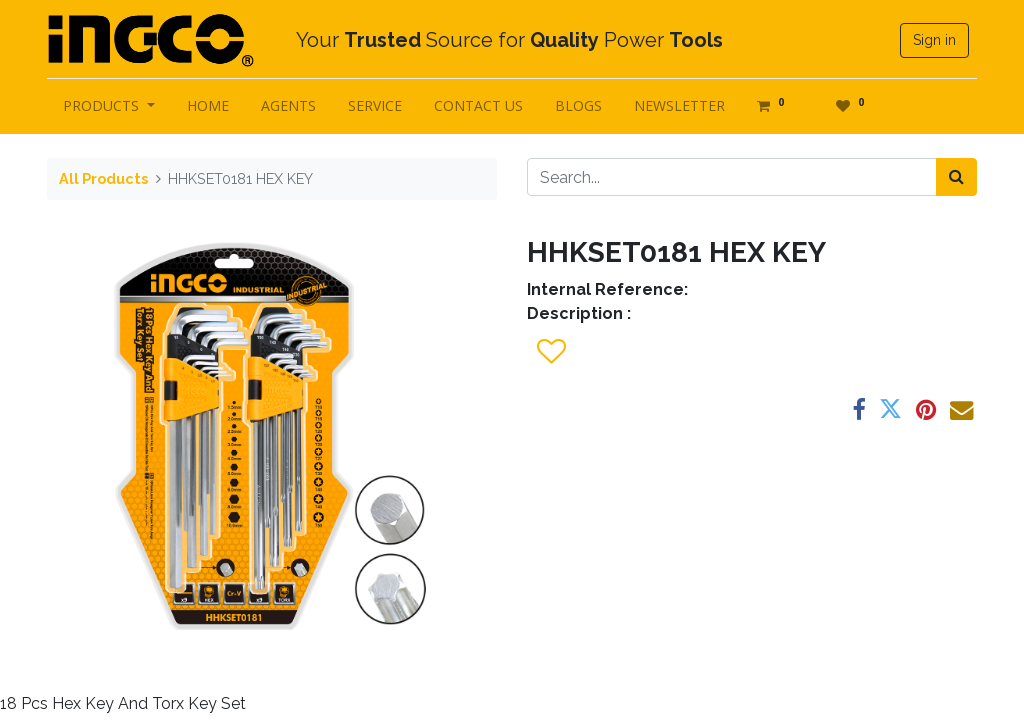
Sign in (934, 40)
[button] (550, 352)
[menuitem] (208, 105)
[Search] (956, 177)
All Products (103, 178)
